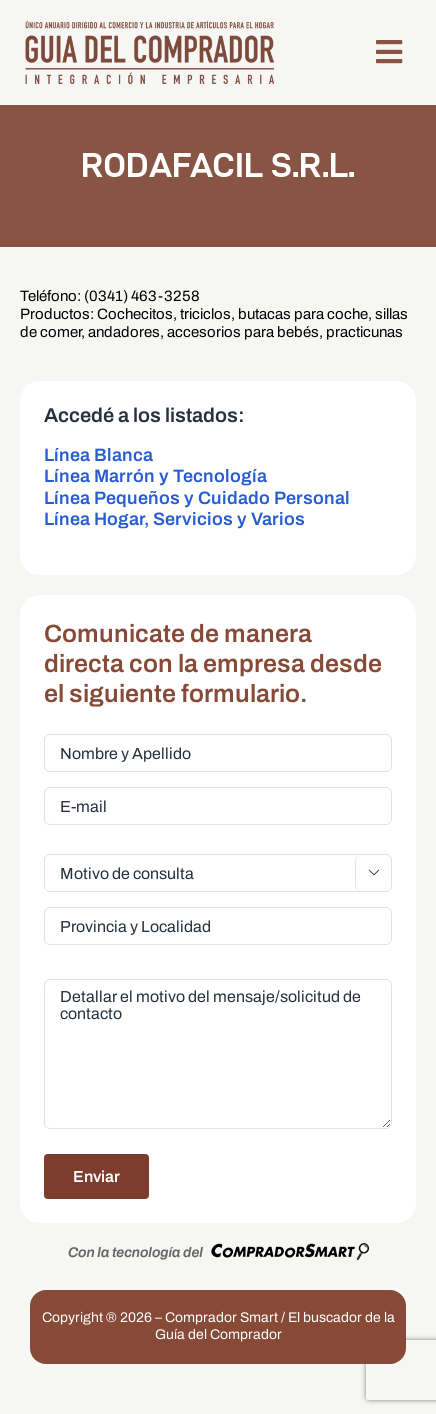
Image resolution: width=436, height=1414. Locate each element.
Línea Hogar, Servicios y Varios (174, 519)
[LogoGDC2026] (149, 26)
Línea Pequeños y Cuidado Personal (197, 498)
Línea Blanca (98, 455)
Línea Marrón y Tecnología (155, 476)
